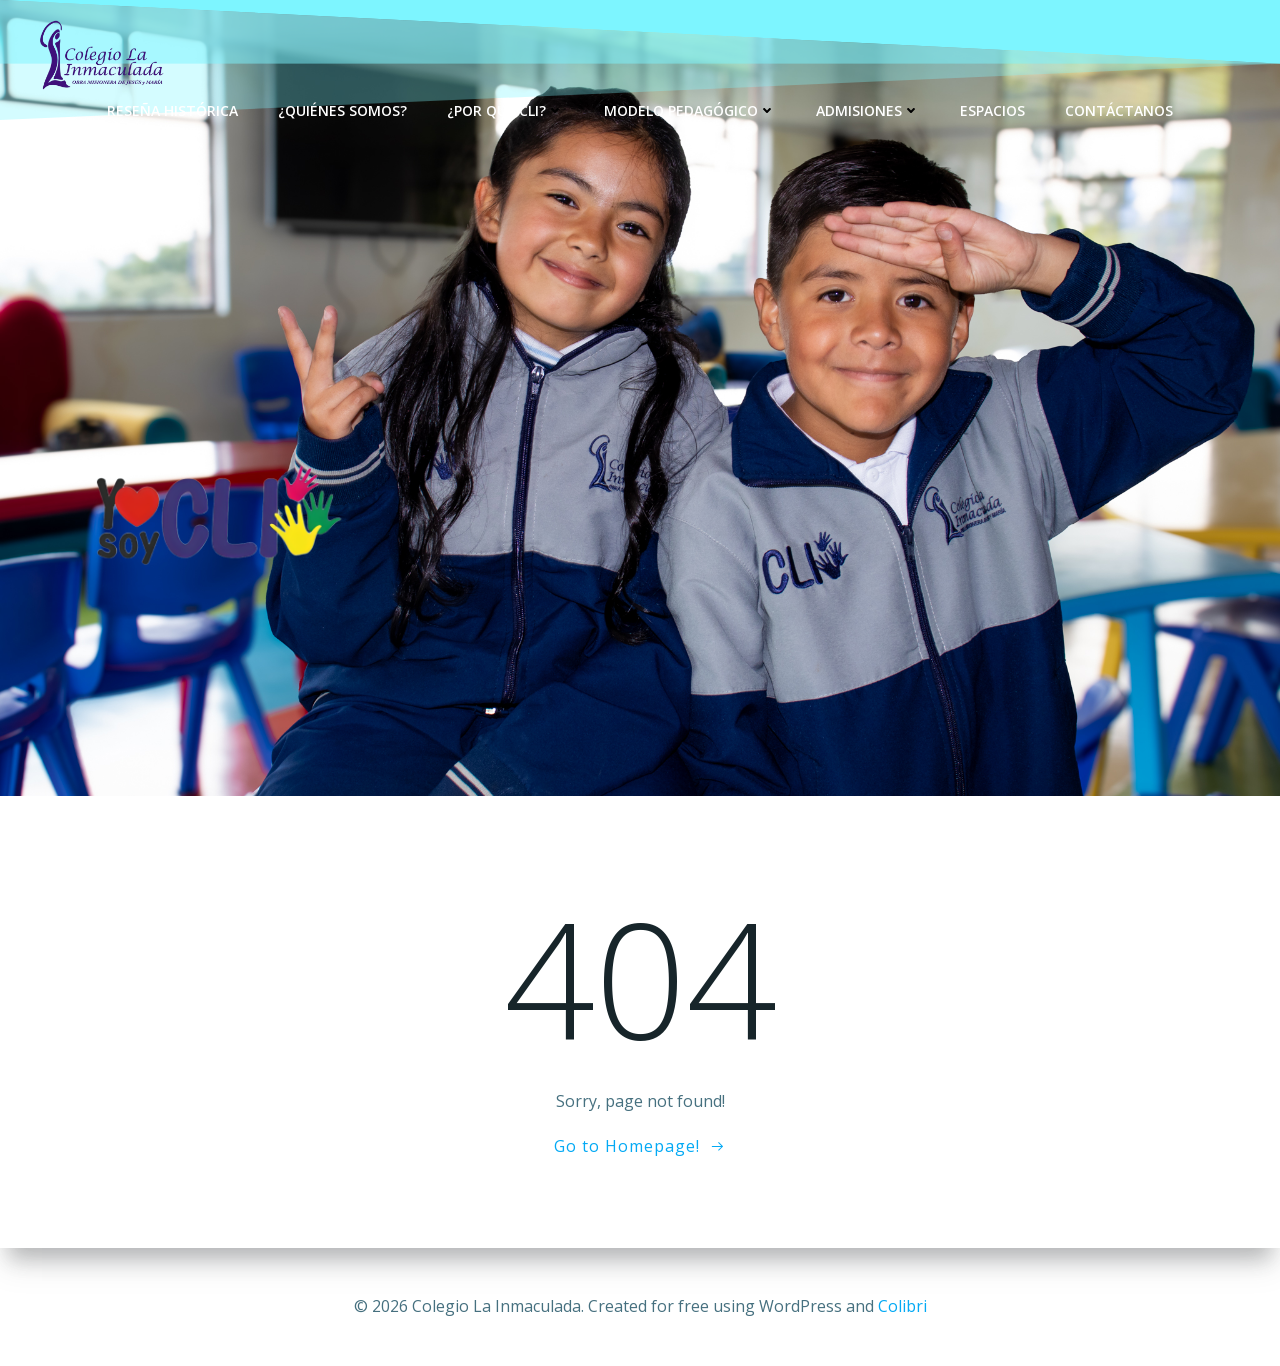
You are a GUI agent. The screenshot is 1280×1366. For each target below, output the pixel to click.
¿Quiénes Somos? (342, 110)
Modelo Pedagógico (690, 110)
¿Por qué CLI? (505, 110)
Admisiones (868, 110)
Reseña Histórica (172, 110)
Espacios (992, 110)
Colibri (902, 1306)
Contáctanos (1119, 110)
